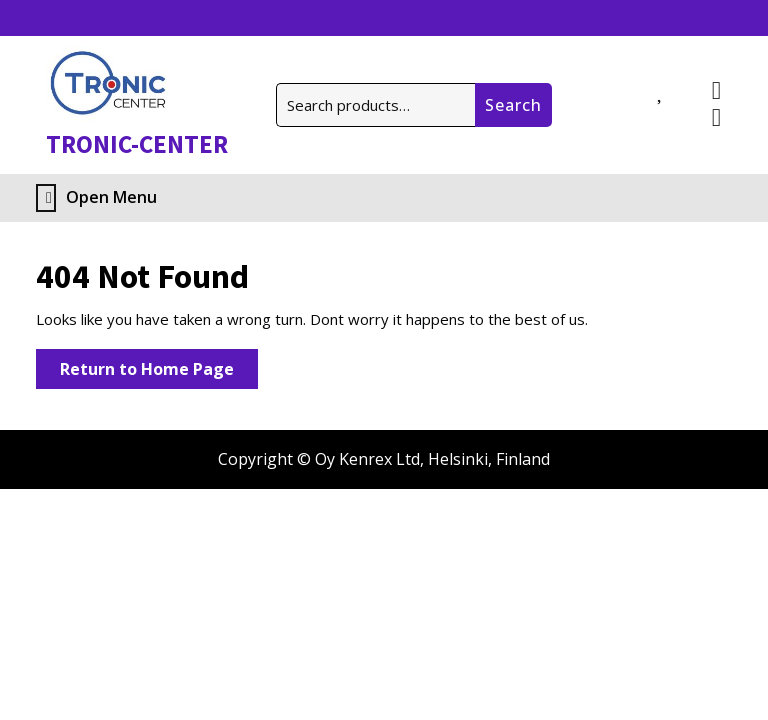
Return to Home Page (159, 372)
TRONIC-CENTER (137, 144)
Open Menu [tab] (96, 198)
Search (513, 105)
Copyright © (264, 459)
